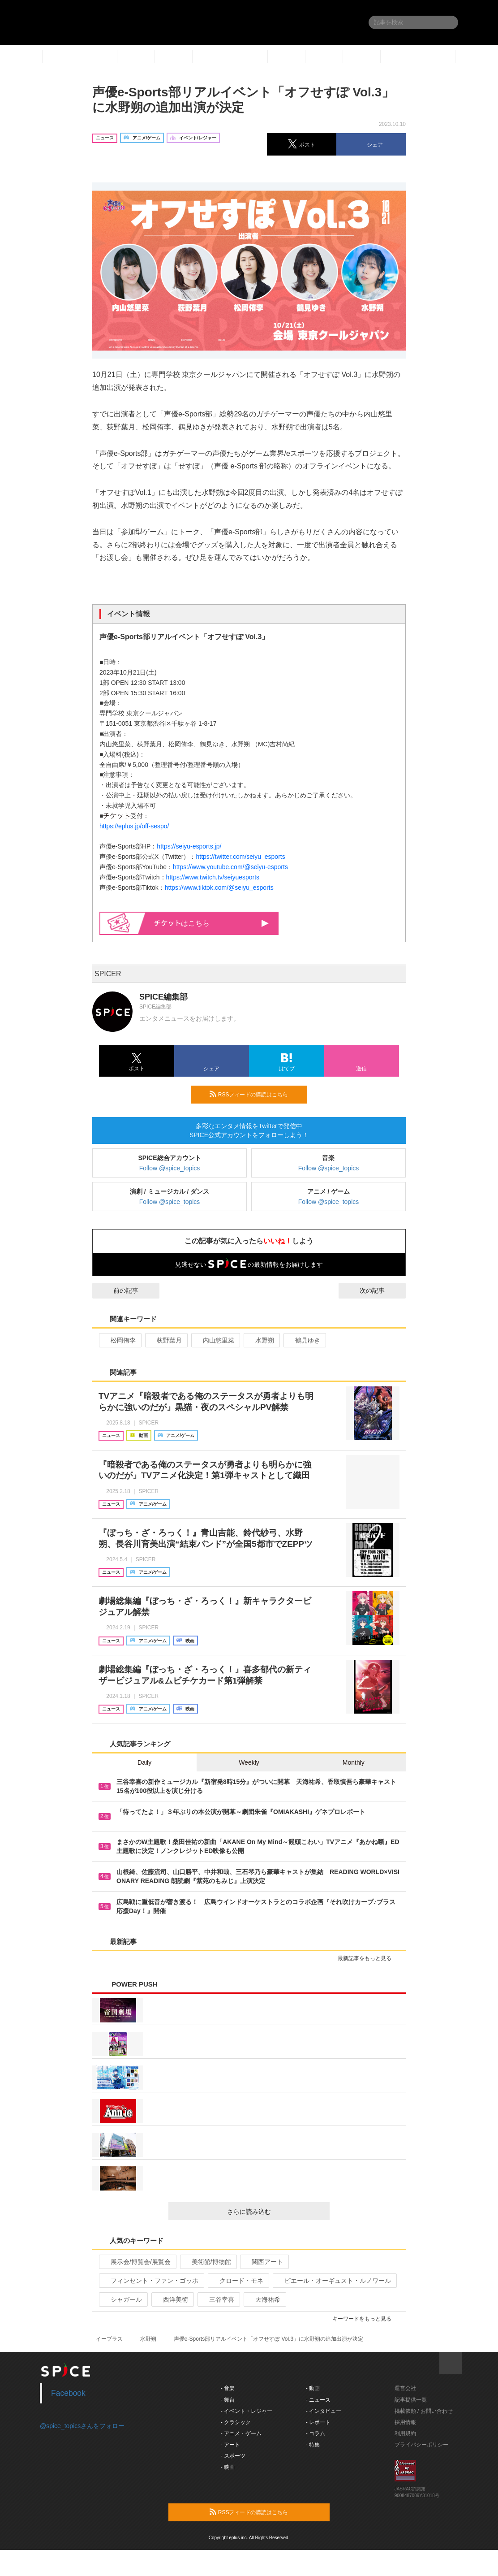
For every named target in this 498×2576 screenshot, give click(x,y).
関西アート (263, 2261)
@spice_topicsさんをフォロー (82, 2425)
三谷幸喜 (218, 2299)
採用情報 (405, 2422)
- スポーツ (233, 2456)
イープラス (109, 2339)
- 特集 (313, 2445)
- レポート (318, 2422)
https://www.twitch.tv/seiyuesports (213, 877)
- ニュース (318, 2400)
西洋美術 (171, 2299)
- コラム (315, 2433)
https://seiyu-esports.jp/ (189, 846)
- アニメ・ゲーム (241, 2433)
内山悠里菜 (214, 1340)
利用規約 (405, 2433)
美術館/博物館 (207, 2261)
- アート (230, 2445)
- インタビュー (323, 2411)
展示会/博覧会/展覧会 (137, 2261)
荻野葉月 (165, 1340)
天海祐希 (264, 2299)
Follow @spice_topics (169, 1168)
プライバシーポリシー (421, 2445)
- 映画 (228, 2467)
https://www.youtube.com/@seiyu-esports (230, 866)
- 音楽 (228, 2388)
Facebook (68, 2393)
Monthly (354, 1762)
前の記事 (117, 1290)
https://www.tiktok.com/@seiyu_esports (219, 887)
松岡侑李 (119, 1340)
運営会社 (405, 2388)
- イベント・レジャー (246, 2411)
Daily (144, 1762)
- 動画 (313, 2388)
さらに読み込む (274, 2211)
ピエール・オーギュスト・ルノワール (334, 2280)
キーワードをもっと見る (365, 2319)
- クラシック (236, 2422)
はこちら (212, 923)
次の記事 (380, 1290)
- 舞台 (228, 2400)
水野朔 (261, 1340)
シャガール (122, 2299)
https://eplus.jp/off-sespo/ (134, 826)
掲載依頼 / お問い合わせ (424, 2411)
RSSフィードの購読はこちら (255, 1094)
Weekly (249, 1762)
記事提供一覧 (411, 2400)
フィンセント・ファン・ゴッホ (150, 2280)
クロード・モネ (237, 2280)
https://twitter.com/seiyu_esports (240, 856)
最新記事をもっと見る (368, 1958)
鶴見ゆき (304, 1340)
